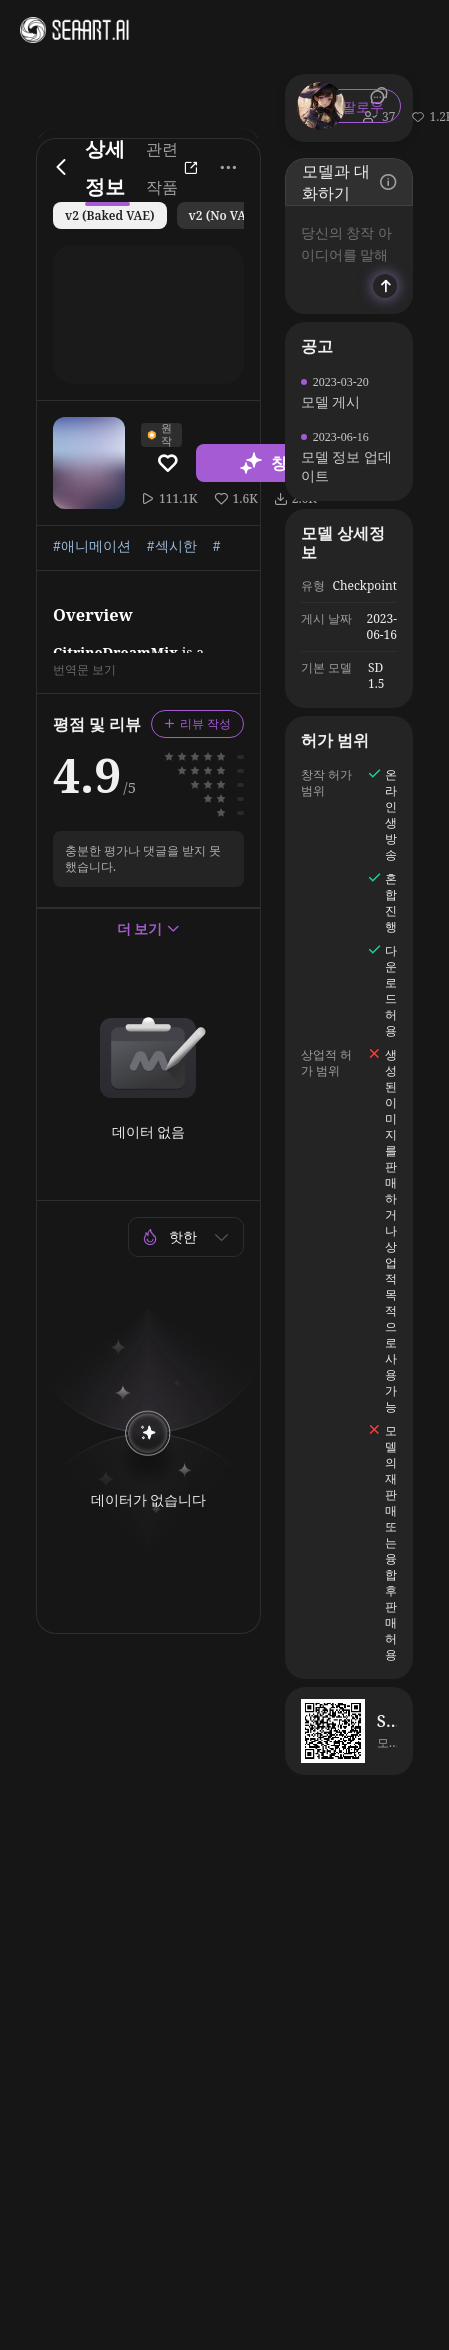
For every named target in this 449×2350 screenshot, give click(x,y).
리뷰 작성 (197, 723)
